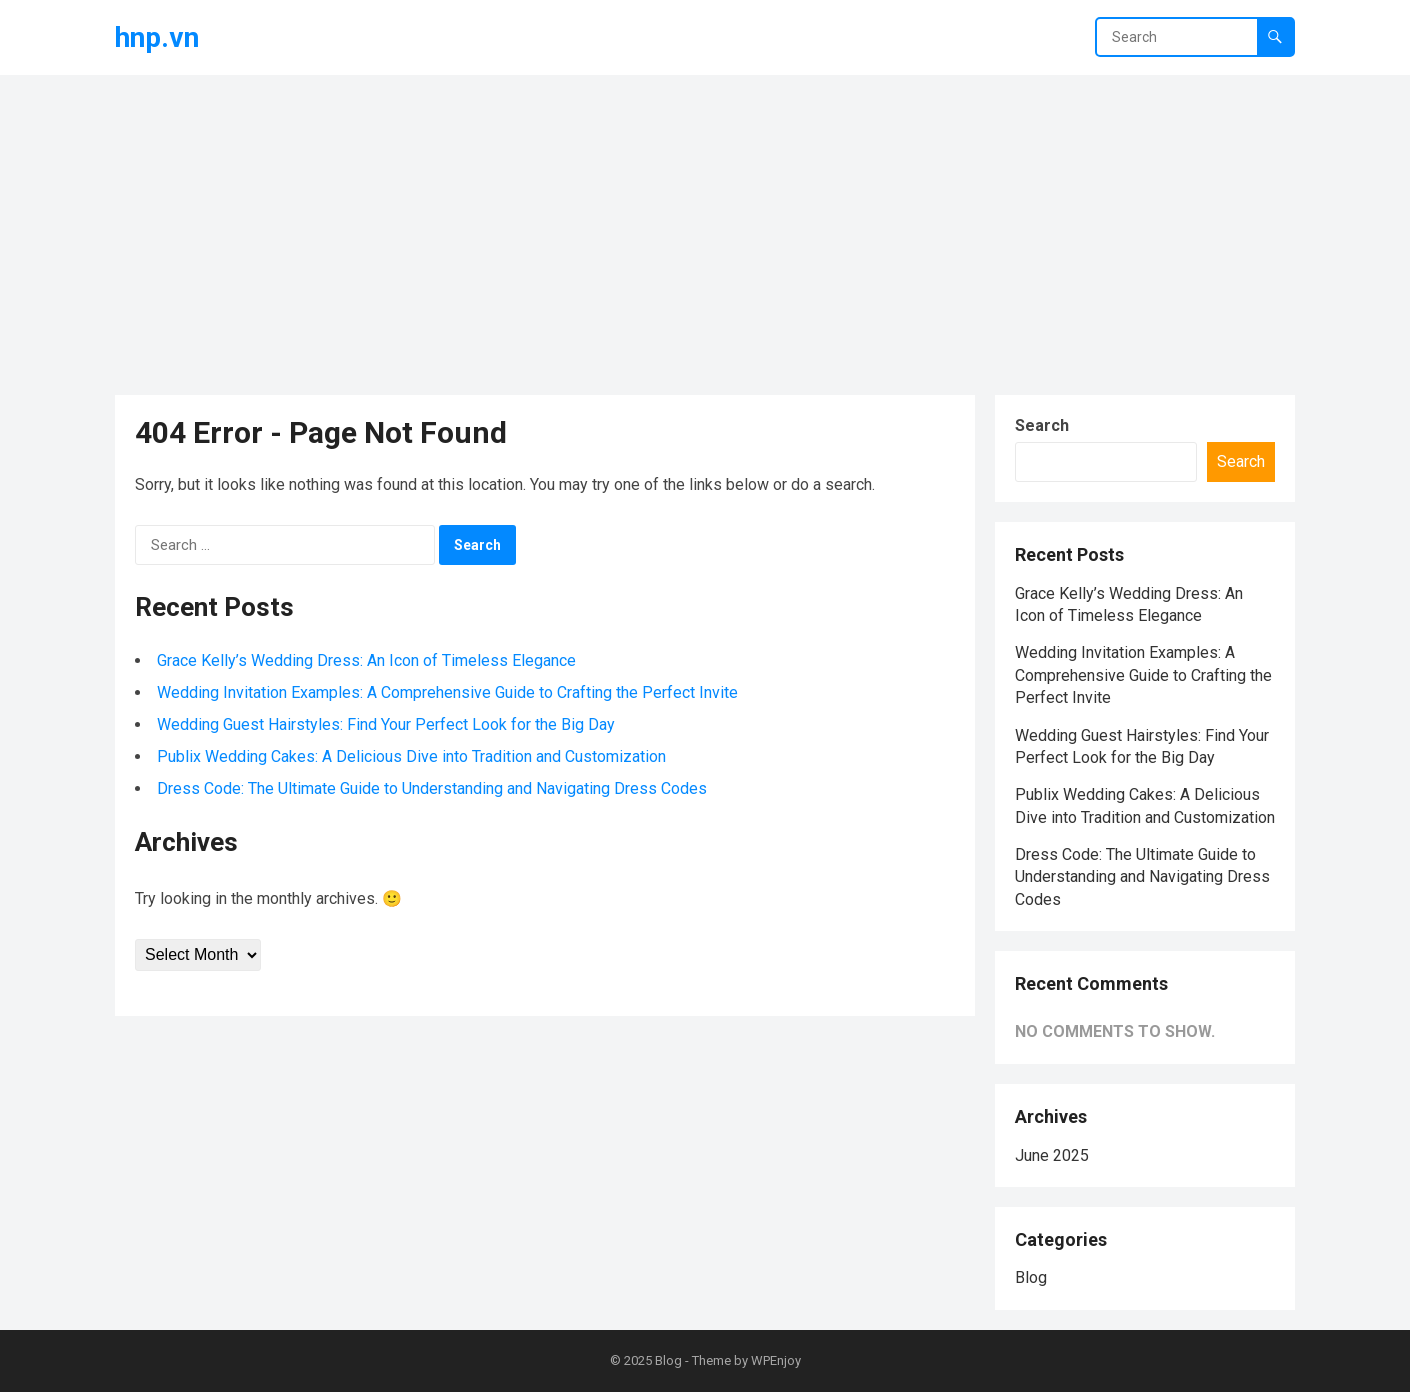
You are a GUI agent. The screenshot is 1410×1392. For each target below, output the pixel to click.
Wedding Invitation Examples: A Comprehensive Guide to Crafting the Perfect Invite (447, 692)
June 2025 (1052, 1155)
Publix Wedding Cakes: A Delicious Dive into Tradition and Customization (411, 756)
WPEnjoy (776, 1360)
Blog (1031, 1277)
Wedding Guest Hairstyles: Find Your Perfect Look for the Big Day (386, 724)
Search (1042, 425)
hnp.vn (157, 37)
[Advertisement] (705, 225)
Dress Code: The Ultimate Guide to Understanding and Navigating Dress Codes (432, 788)
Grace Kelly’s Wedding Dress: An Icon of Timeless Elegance (366, 660)
